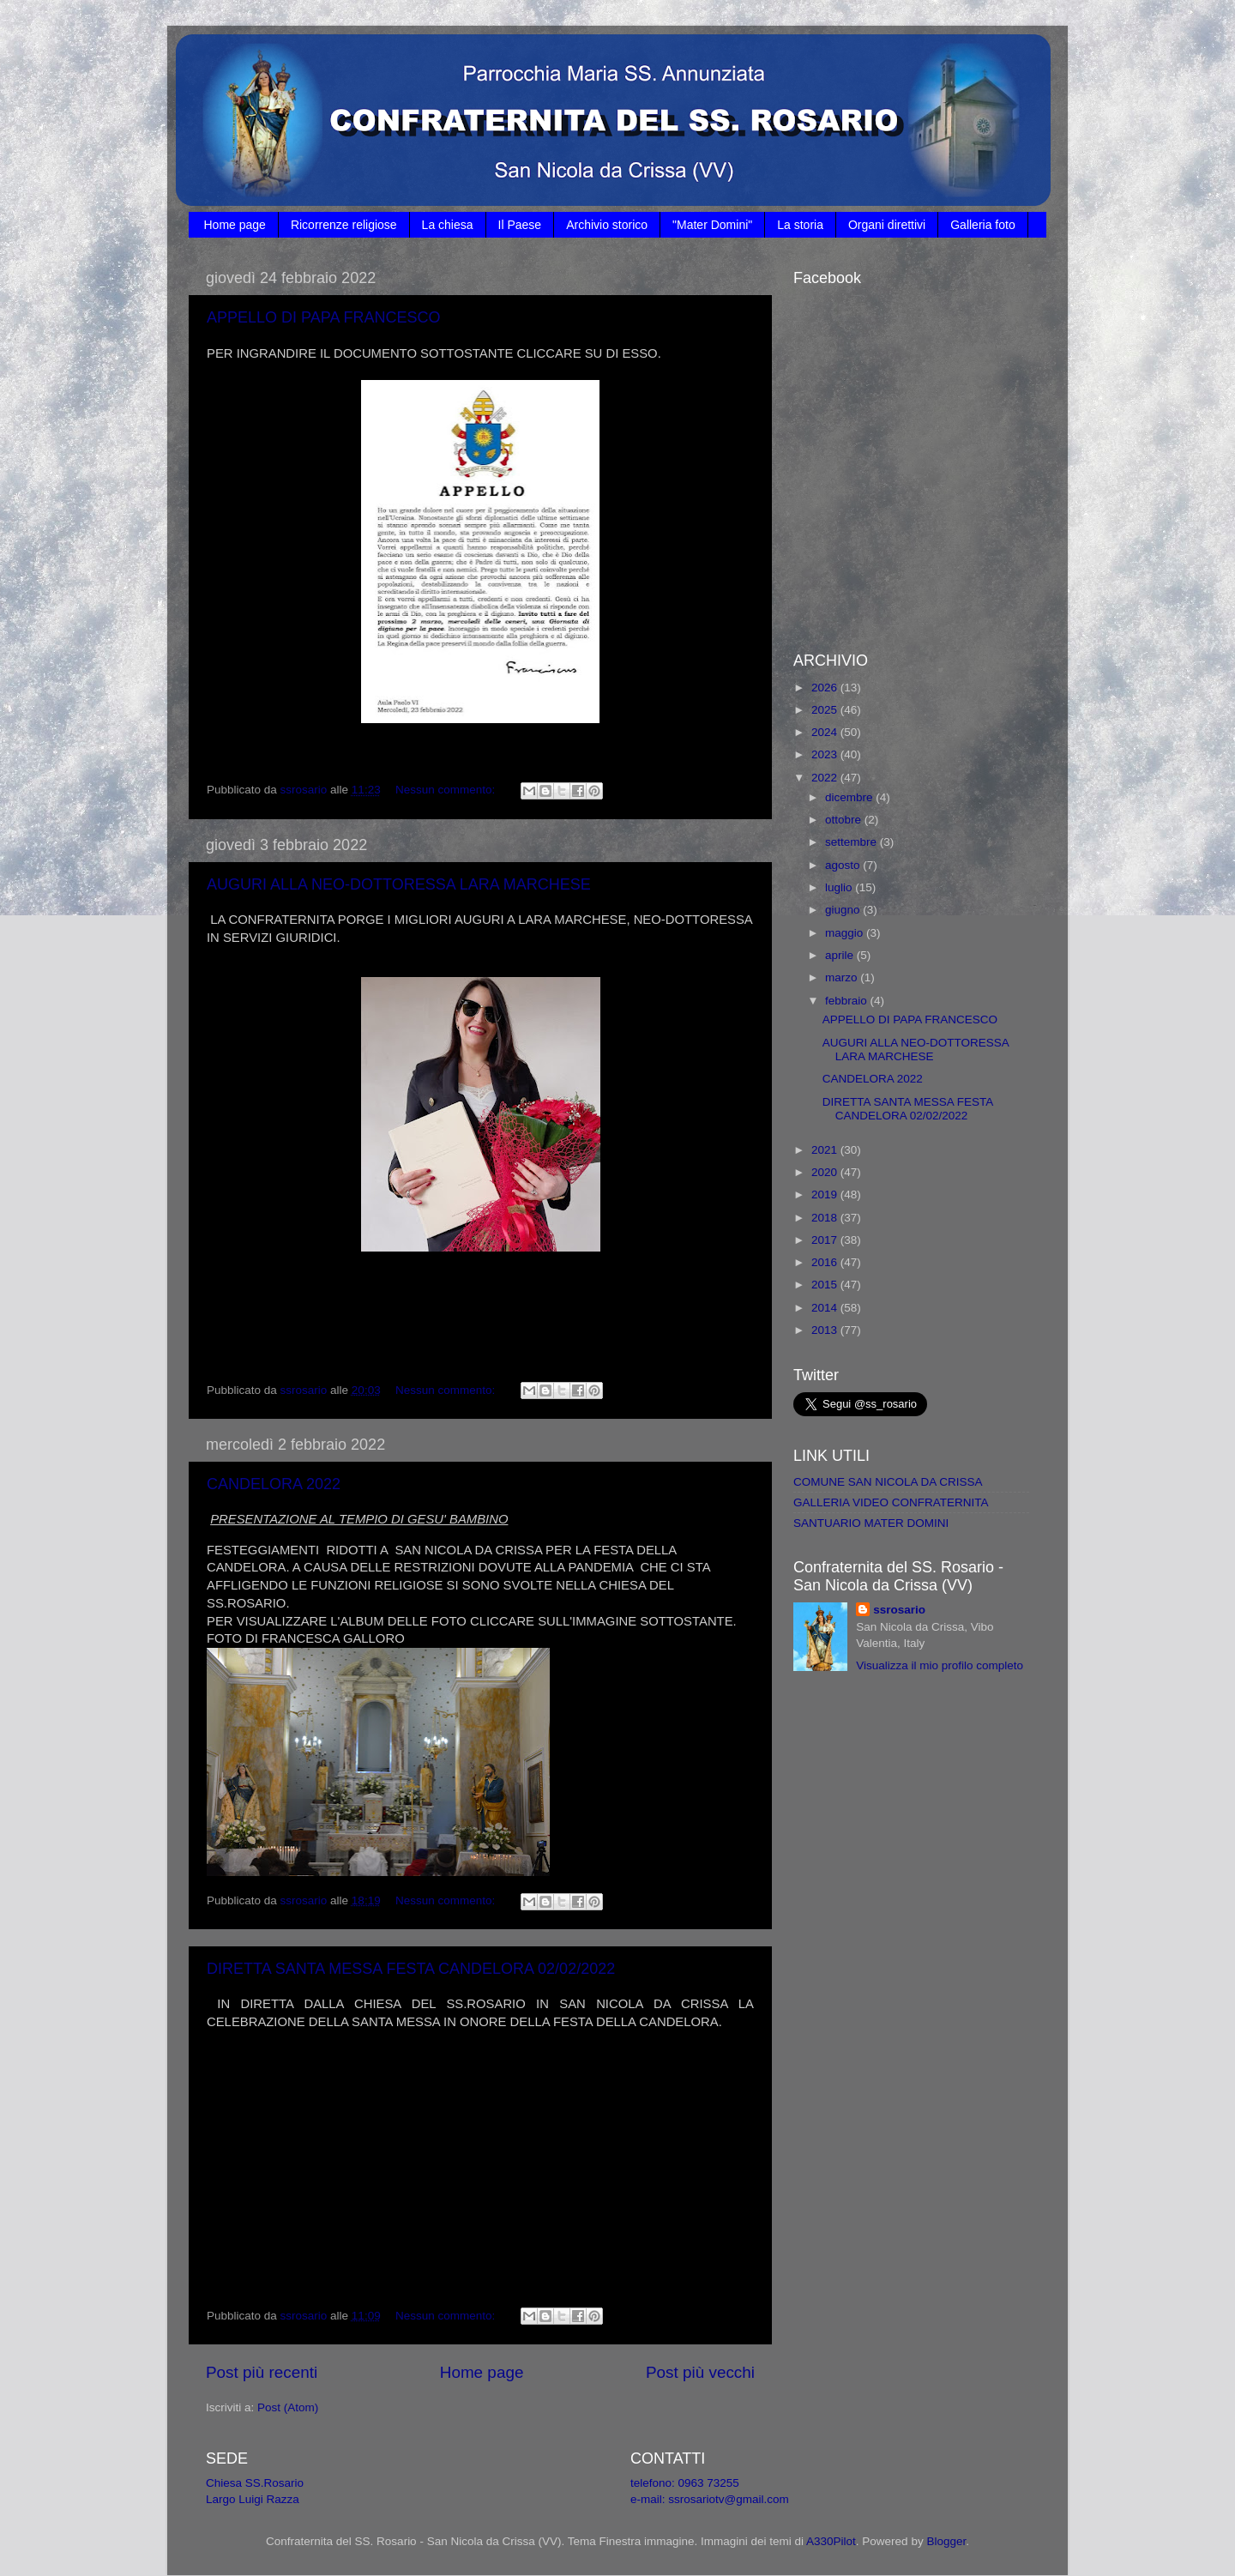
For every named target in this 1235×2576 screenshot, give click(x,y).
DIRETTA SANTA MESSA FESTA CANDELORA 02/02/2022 (411, 1968)
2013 (825, 1330)
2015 (825, 1284)
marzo (842, 977)
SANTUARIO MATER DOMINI (871, 1523)
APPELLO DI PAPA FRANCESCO (323, 317)
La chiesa (447, 225)
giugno (844, 909)
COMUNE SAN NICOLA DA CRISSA (888, 1481)
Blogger (946, 2541)
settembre (852, 842)
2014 (825, 1307)
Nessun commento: (446, 789)
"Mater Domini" (712, 225)
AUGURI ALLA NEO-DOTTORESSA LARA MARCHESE (399, 884)
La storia (800, 225)
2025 (825, 709)
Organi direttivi (886, 225)
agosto (844, 865)
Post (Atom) (287, 2407)
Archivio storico (607, 225)
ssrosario (899, 1609)
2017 (825, 1240)
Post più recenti (261, 2372)
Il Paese (520, 225)
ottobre (844, 819)
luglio (840, 887)
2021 (825, 1149)
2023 (825, 754)
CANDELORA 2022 (273, 1484)
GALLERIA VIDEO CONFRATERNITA (891, 1502)
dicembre (850, 797)
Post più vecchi (700, 2372)
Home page (235, 225)
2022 (825, 777)
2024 (825, 732)
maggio (845, 932)
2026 (825, 687)
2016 (825, 1262)
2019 (825, 1194)
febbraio (848, 1000)
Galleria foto (982, 225)
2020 (825, 1172)
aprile (841, 955)
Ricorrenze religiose (344, 225)
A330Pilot (831, 2541)
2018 (825, 1217)
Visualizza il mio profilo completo (939, 1665)
